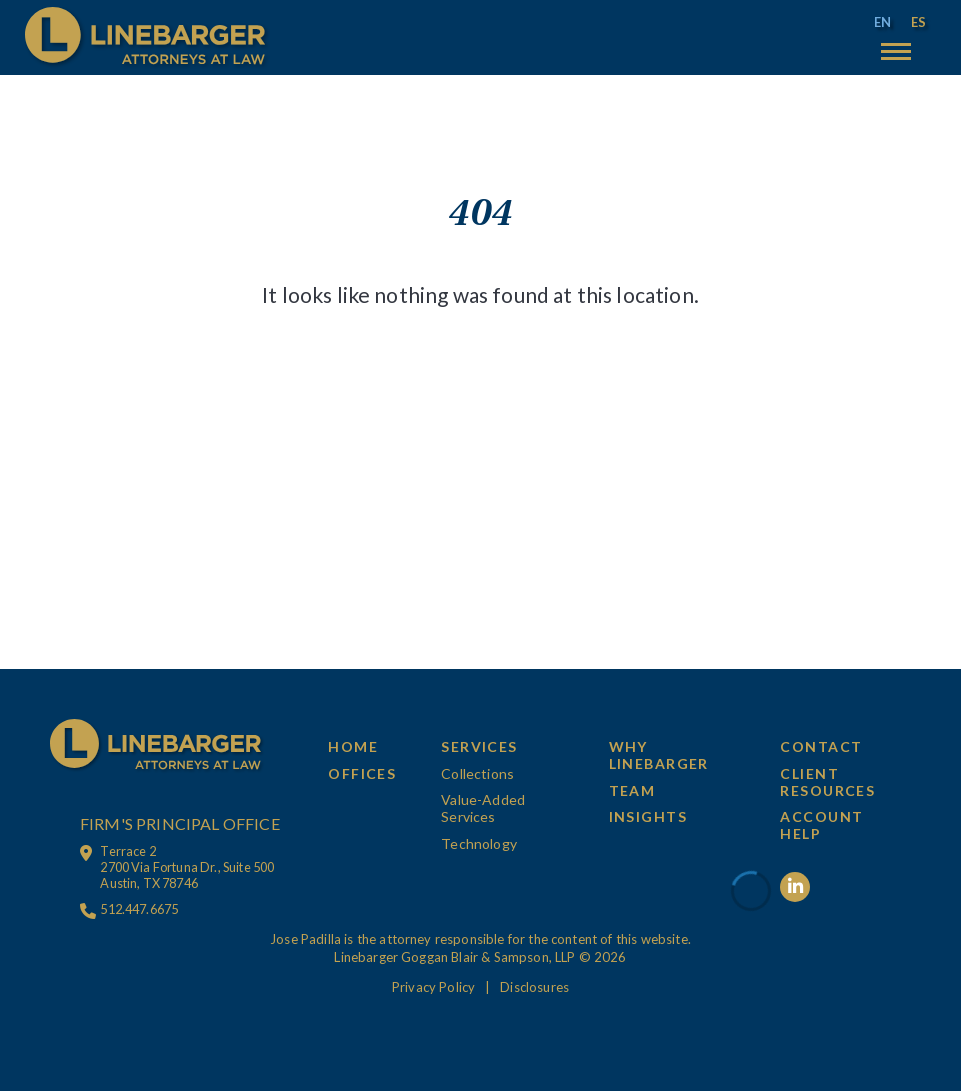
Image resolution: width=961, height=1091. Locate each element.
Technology (479, 843)
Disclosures (534, 987)
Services (479, 746)
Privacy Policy (433, 987)
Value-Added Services (483, 808)
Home (353, 746)
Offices (362, 773)
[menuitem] (882, 22)
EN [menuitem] (882, 22)
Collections (477, 773)
